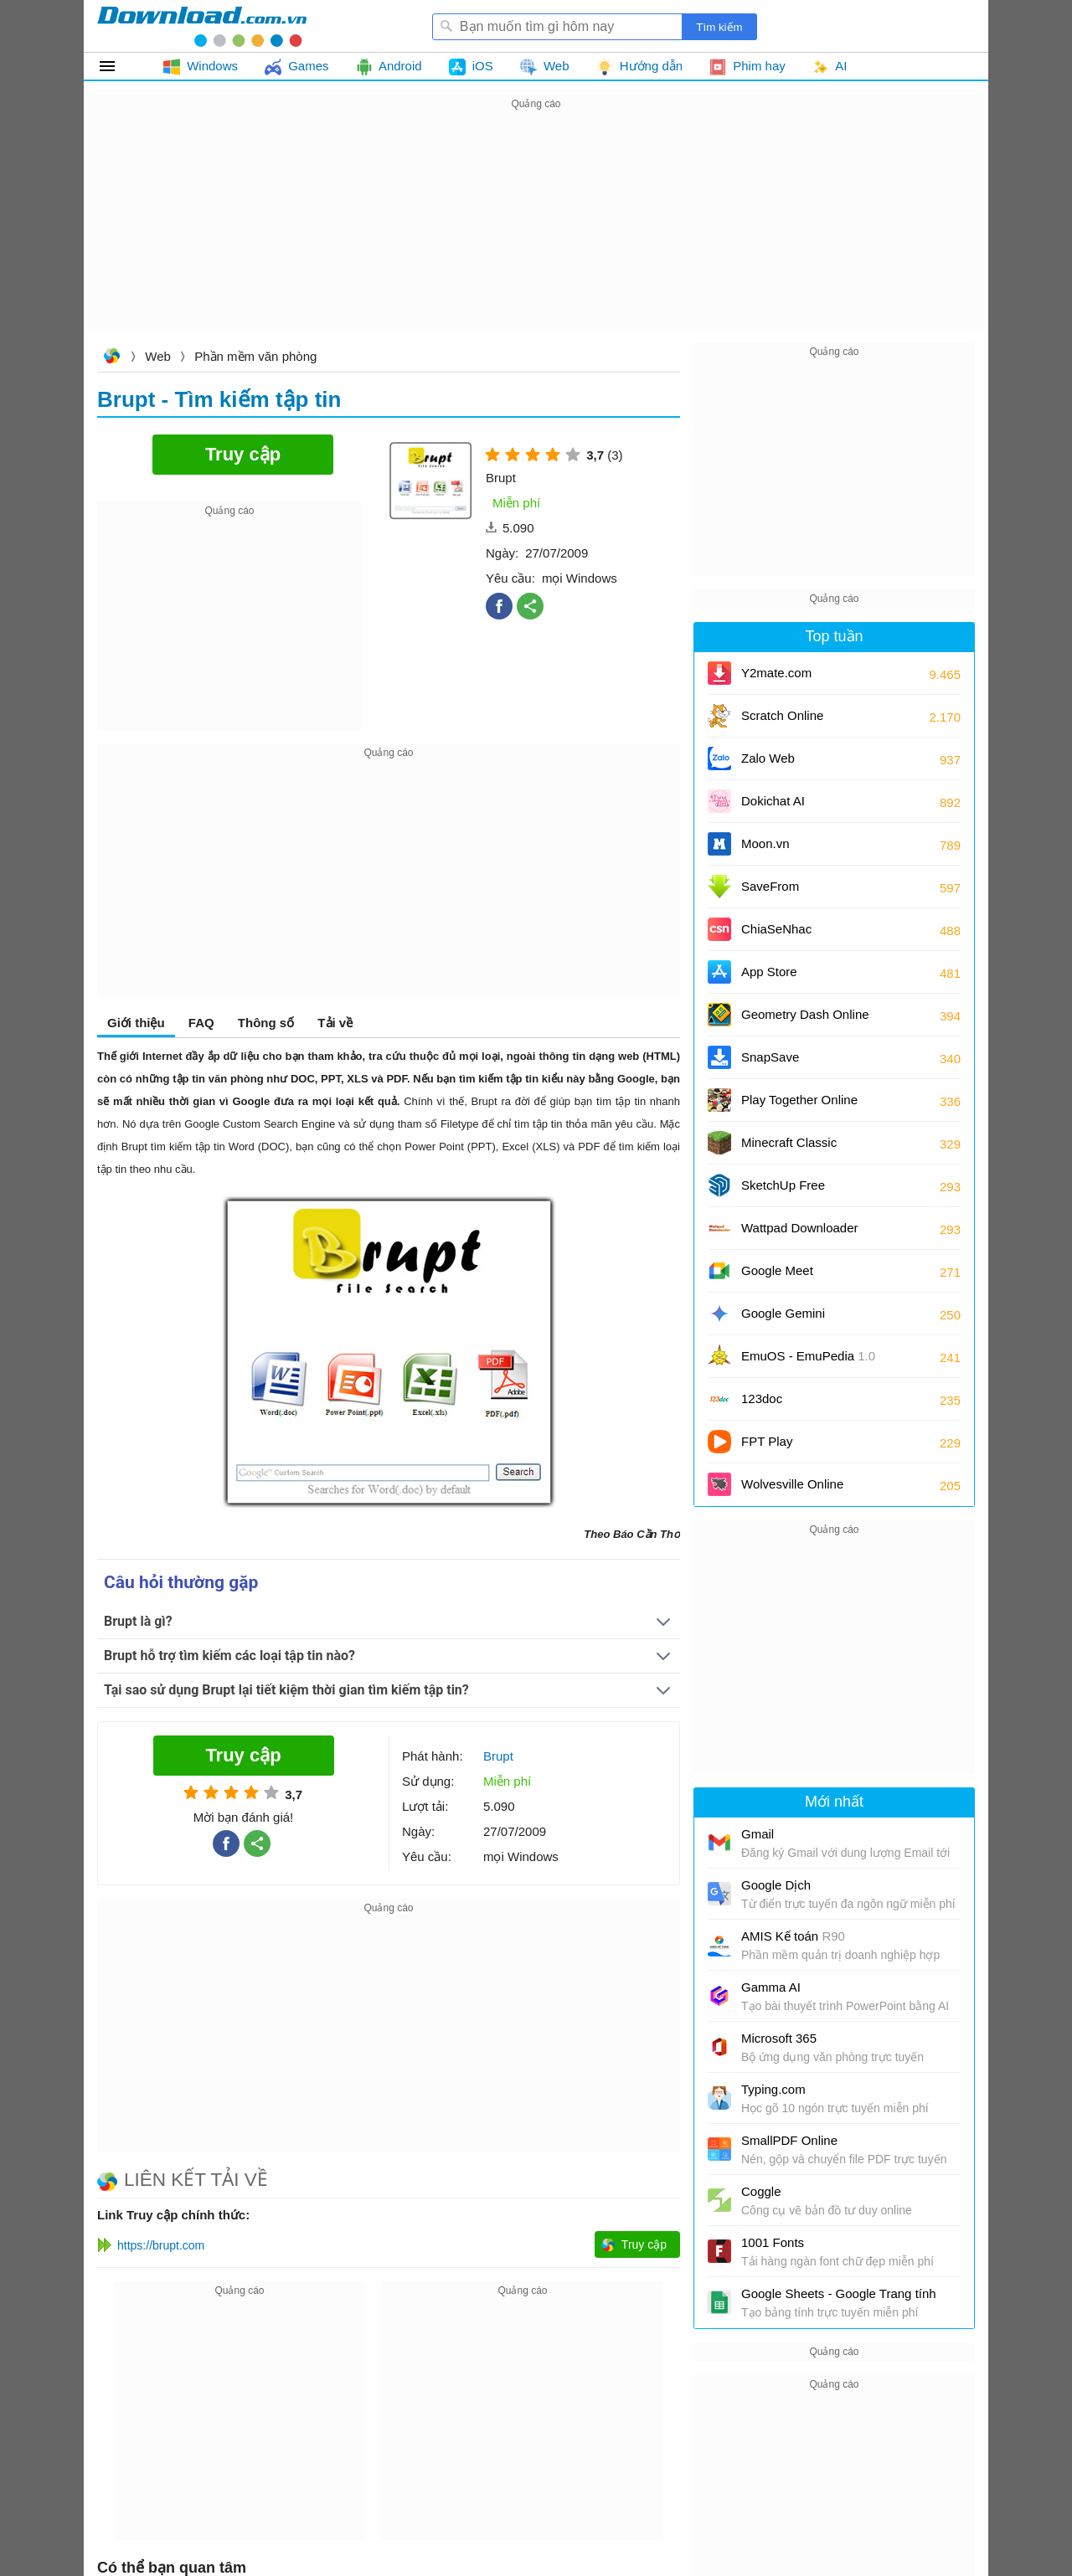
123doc (761, 1398)
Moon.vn (765, 843)
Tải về (335, 1022)
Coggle (761, 2191)
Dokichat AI (773, 801)
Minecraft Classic (789, 1142)
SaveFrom (770, 886)
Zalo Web (768, 758)
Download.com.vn (111, 358)
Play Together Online (799, 1100)
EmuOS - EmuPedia (808, 1356)
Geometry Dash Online (805, 1014)
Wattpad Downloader (799, 1228)
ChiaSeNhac (776, 929)
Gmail (757, 1834)
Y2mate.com (776, 673)
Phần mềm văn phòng (255, 356)
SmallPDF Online (789, 2140)
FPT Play (766, 1441)
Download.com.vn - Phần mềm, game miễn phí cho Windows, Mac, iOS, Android (202, 26)
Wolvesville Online (792, 1484)
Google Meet (777, 1270)
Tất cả (117, 66)
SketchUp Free (783, 1185)
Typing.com (773, 2089)
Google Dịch (776, 1885)
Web (158, 356)
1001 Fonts (772, 2242)
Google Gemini (783, 1313)
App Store (769, 971)
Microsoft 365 (779, 2038)
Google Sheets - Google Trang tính (838, 2293)
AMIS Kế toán (793, 1936)
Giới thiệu (136, 1022)
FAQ (201, 1022)
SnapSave (770, 1057)
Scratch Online (782, 715)
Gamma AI (771, 1987)
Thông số (266, 1022)
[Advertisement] (536, 231)
